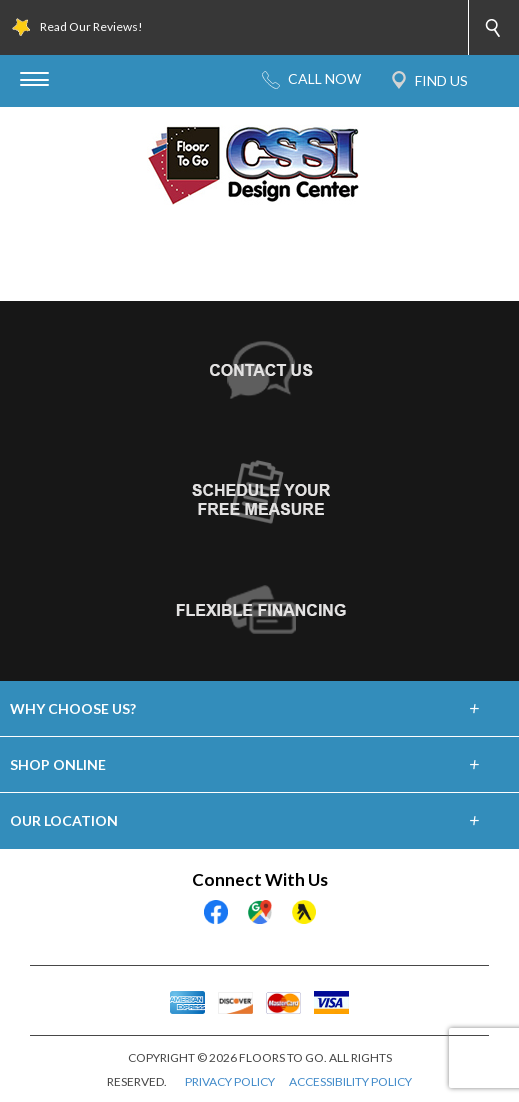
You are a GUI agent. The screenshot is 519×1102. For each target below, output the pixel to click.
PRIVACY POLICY (230, 1081)
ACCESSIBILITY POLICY (350, 1081)
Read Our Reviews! (91, 26)
